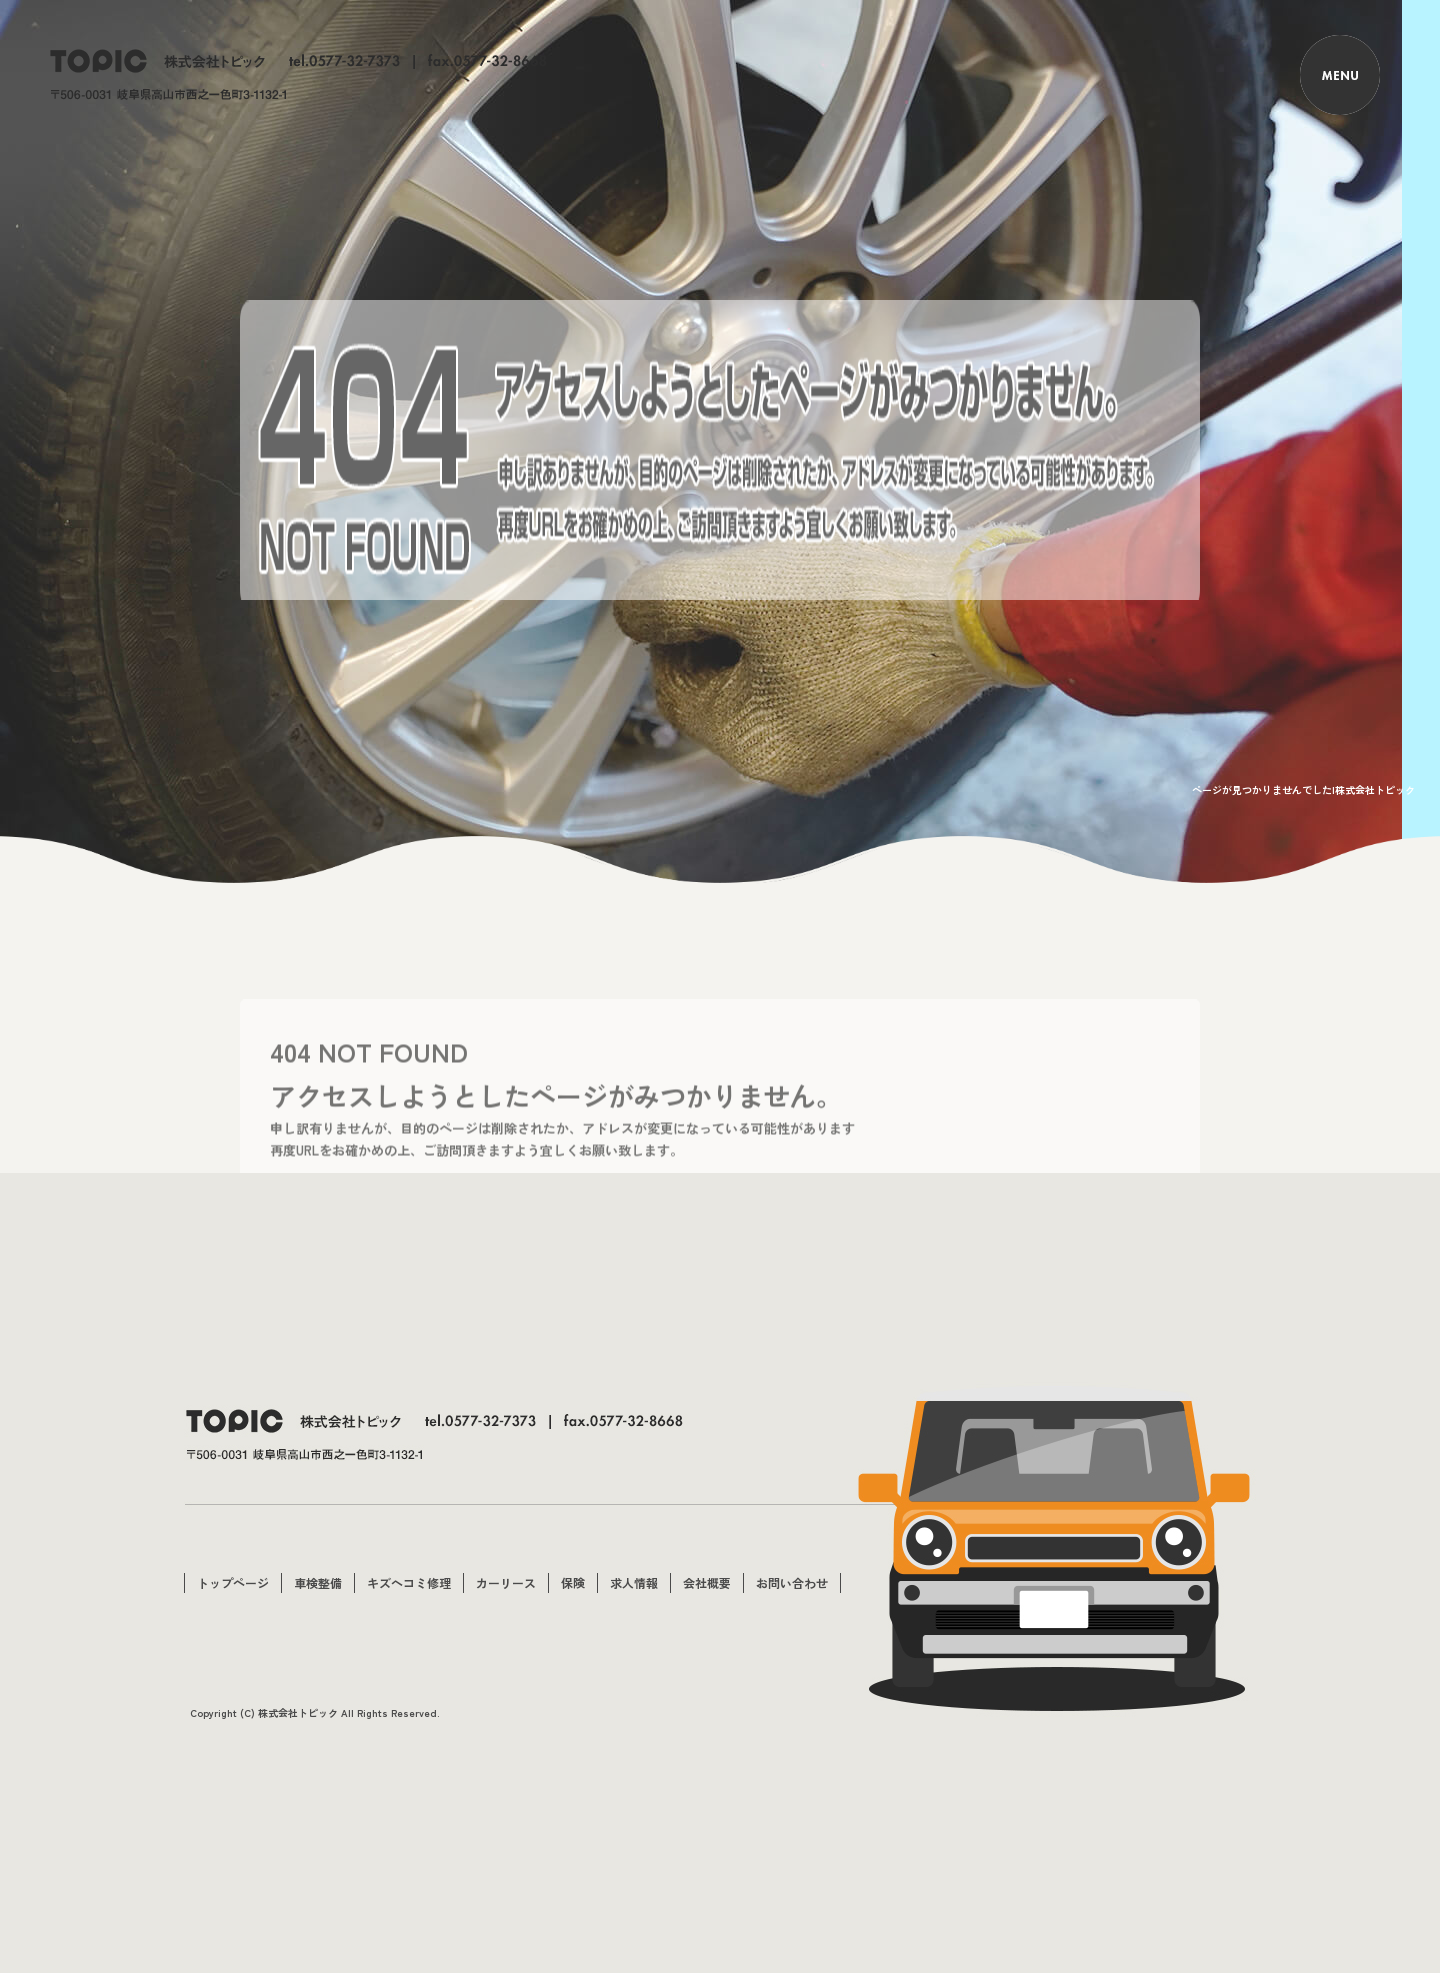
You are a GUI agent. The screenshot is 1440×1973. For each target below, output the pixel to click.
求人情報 (634, 1582)
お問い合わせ (792, 1582)
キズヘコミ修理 (409, 1582)
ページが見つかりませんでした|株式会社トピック (1303, 789)
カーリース (506, 1582)
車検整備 (318, 1582)
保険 (573, 1582)
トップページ (233, 1582)
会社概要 (707, 1582)
